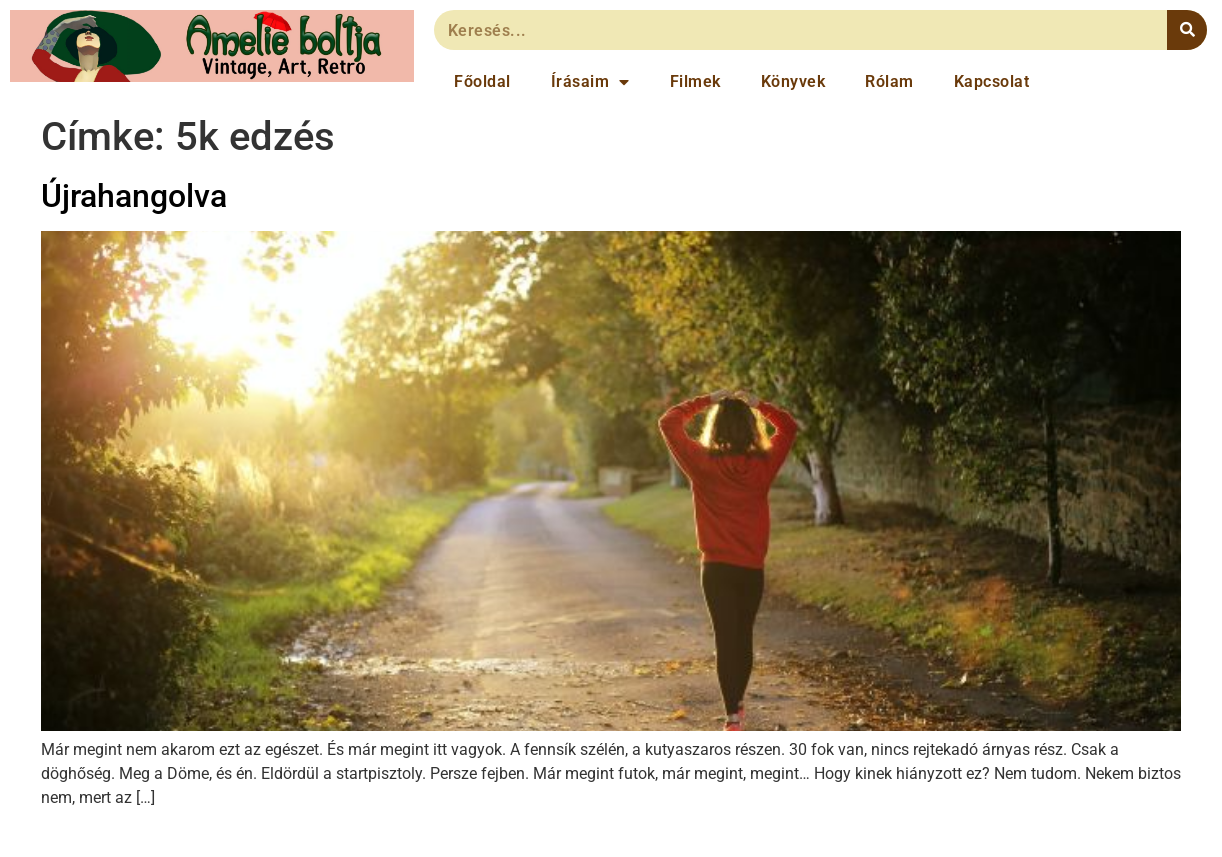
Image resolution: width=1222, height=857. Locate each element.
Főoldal (482, 81)
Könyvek (793, 81)
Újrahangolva (134, 196)
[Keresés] (1187, 30)
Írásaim (590, 82)
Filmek (695, 81)
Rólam (889, 81)
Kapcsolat (992, 81)
